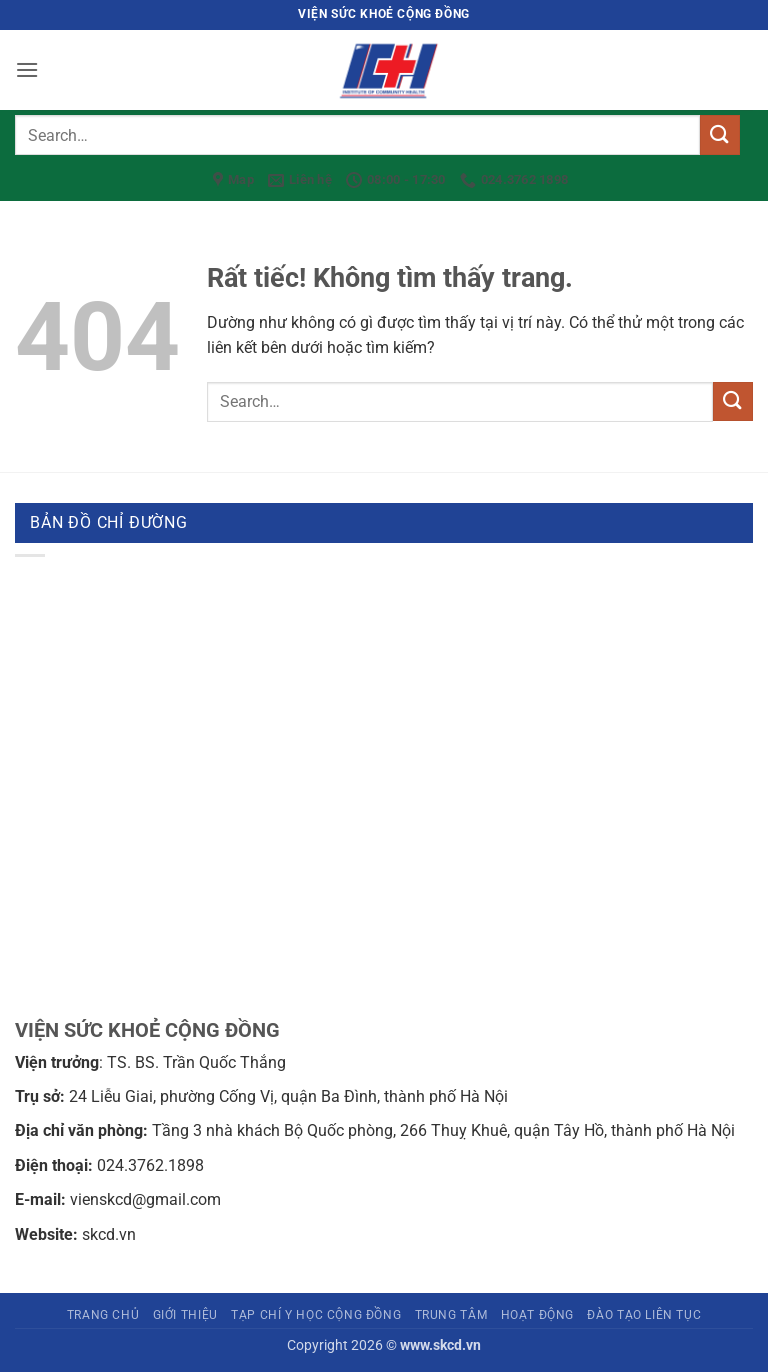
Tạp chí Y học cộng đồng (316, 1315)
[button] (27, 69)
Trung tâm (451, 1315)
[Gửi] (720, 134)
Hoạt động (538, 1315)
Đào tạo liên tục (644, 1315)
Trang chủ (103, 1315)
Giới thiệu (185, 1315)
